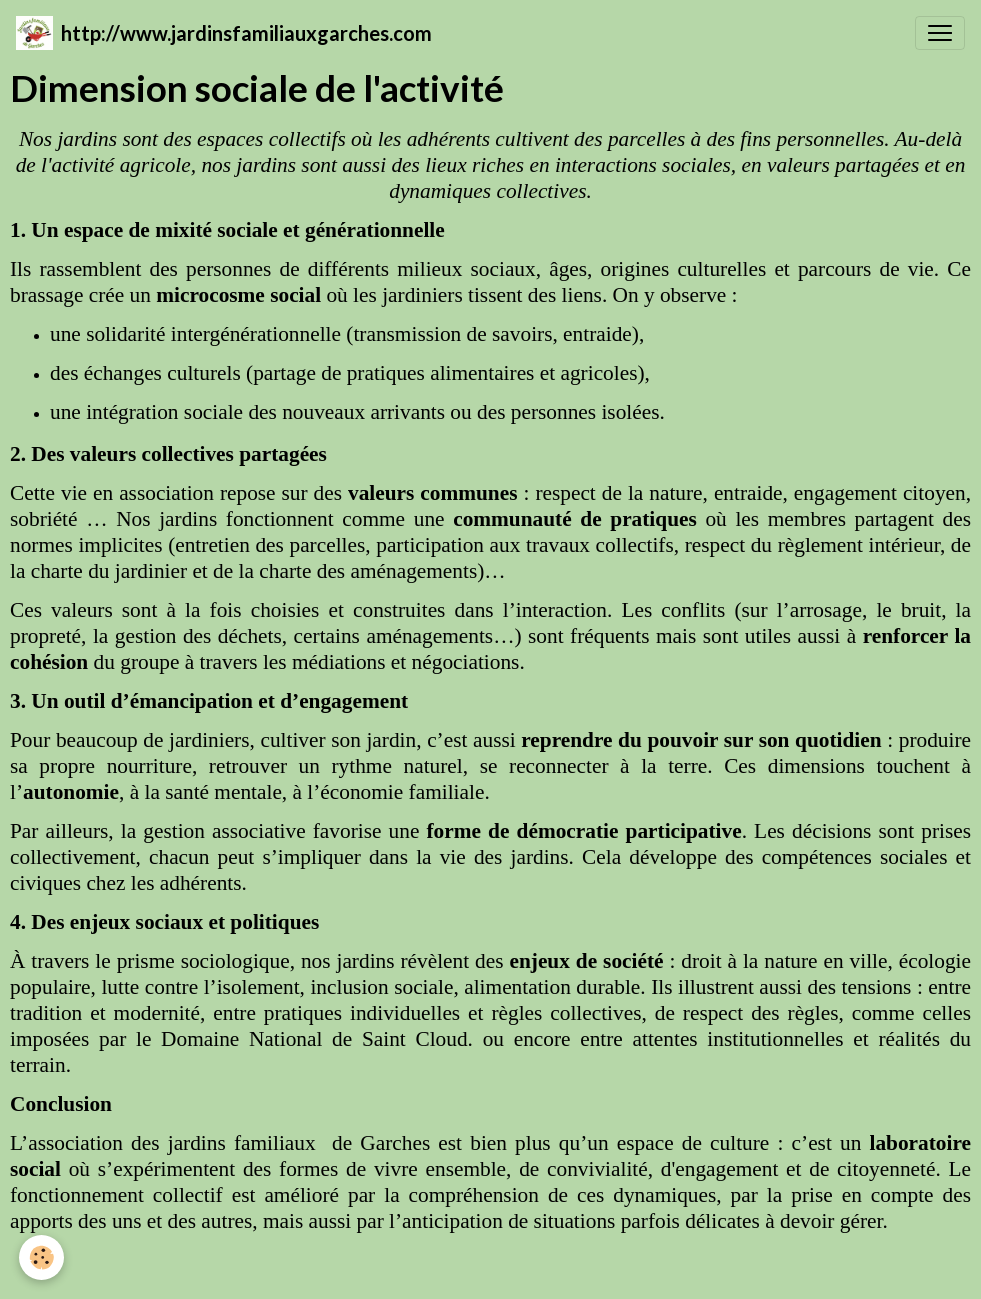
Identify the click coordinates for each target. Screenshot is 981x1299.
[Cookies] (42, 1257)
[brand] (224, 33)
